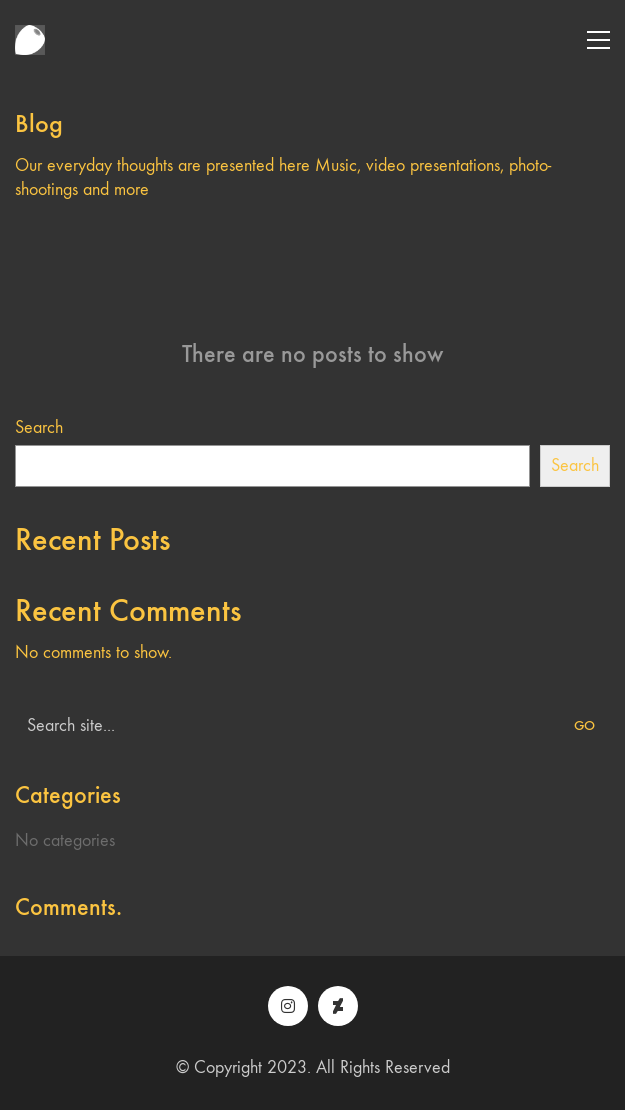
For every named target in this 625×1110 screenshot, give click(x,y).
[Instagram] (288, 1006)
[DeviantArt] (338, 1006)
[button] (598, 40)
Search (39, 427)
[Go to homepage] (30, 40)
